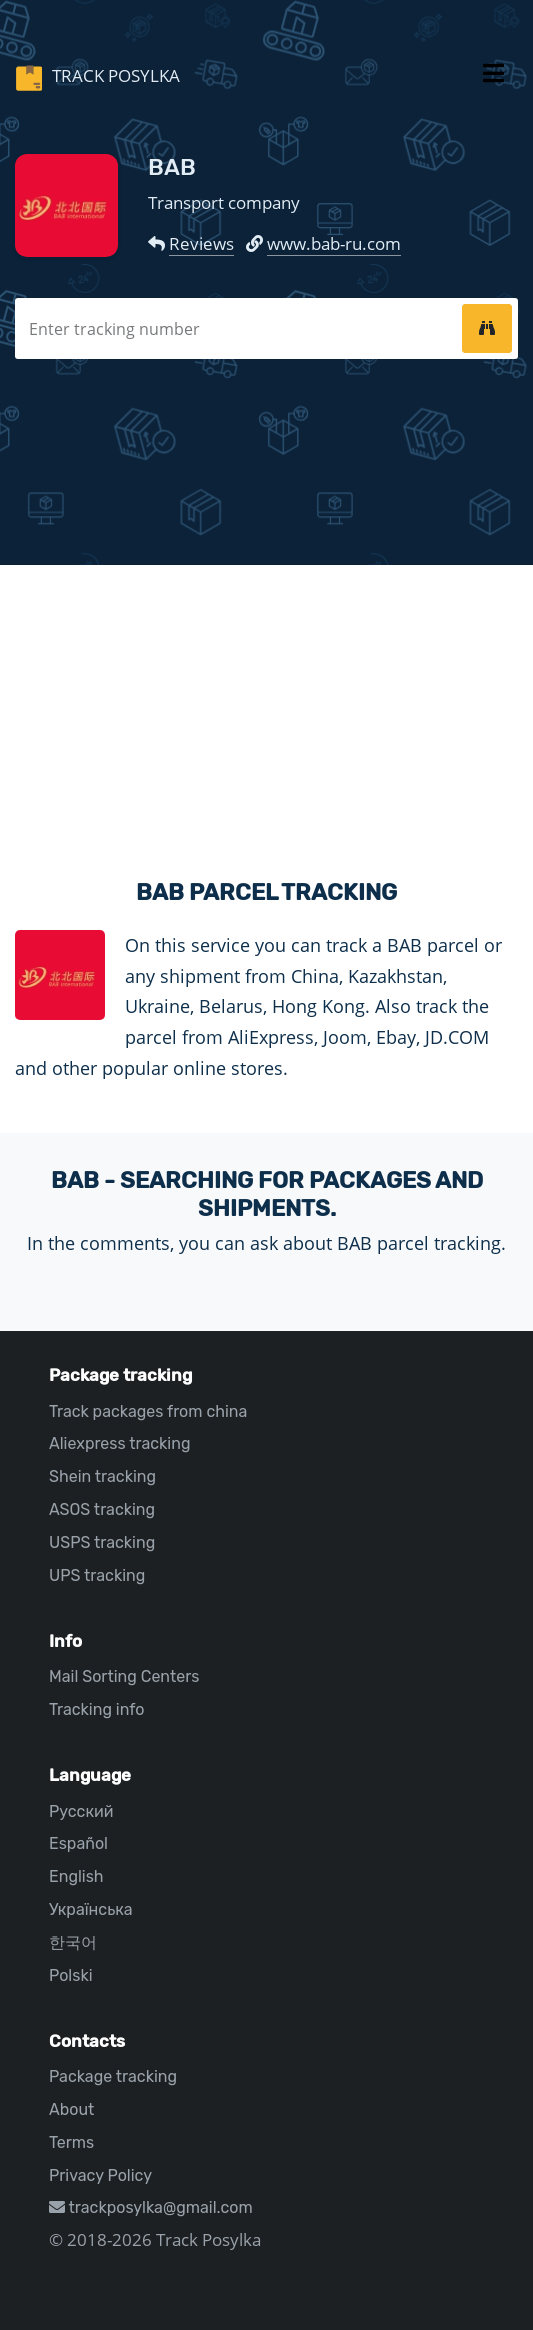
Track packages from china (148, 1411)
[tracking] (487, 328)
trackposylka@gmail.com (151, 2207)
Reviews (201, 243)
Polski (71, 1975)
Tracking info (97, 1709)
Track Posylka (114, 75)
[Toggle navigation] (493, 77)
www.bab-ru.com (334, 243)
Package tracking (113, 2076)
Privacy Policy (100, 2175)
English (76, 1876)
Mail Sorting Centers (124, 1676)
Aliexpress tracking (119, 1443)
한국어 (73, 1942)
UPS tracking (97, 1575)
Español (78, 1843)
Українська (91, 1909)
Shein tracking (102, 1476)
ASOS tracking (102, 1509)
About (71, 2109)
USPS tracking (102, 1542)
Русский (81, 1811)
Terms (71, 2142)
